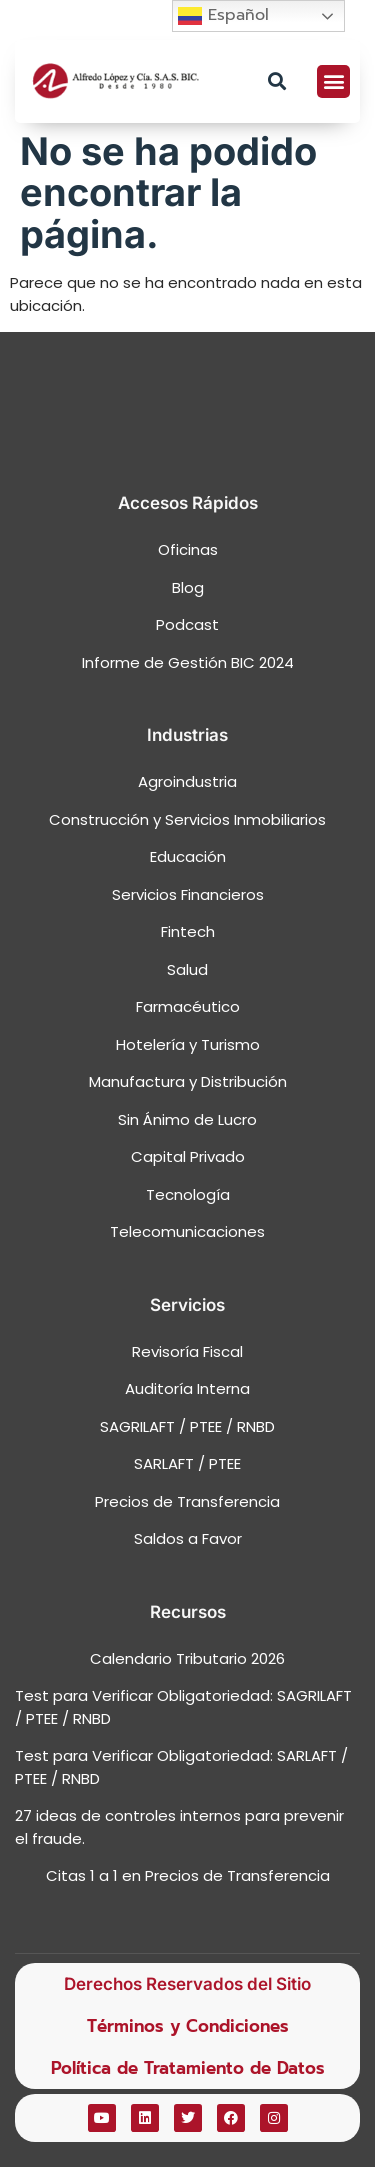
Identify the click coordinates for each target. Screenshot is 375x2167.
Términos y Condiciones (188, 2026)
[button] (276, 81)
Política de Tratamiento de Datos (188, 2068)
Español (223, 15)
